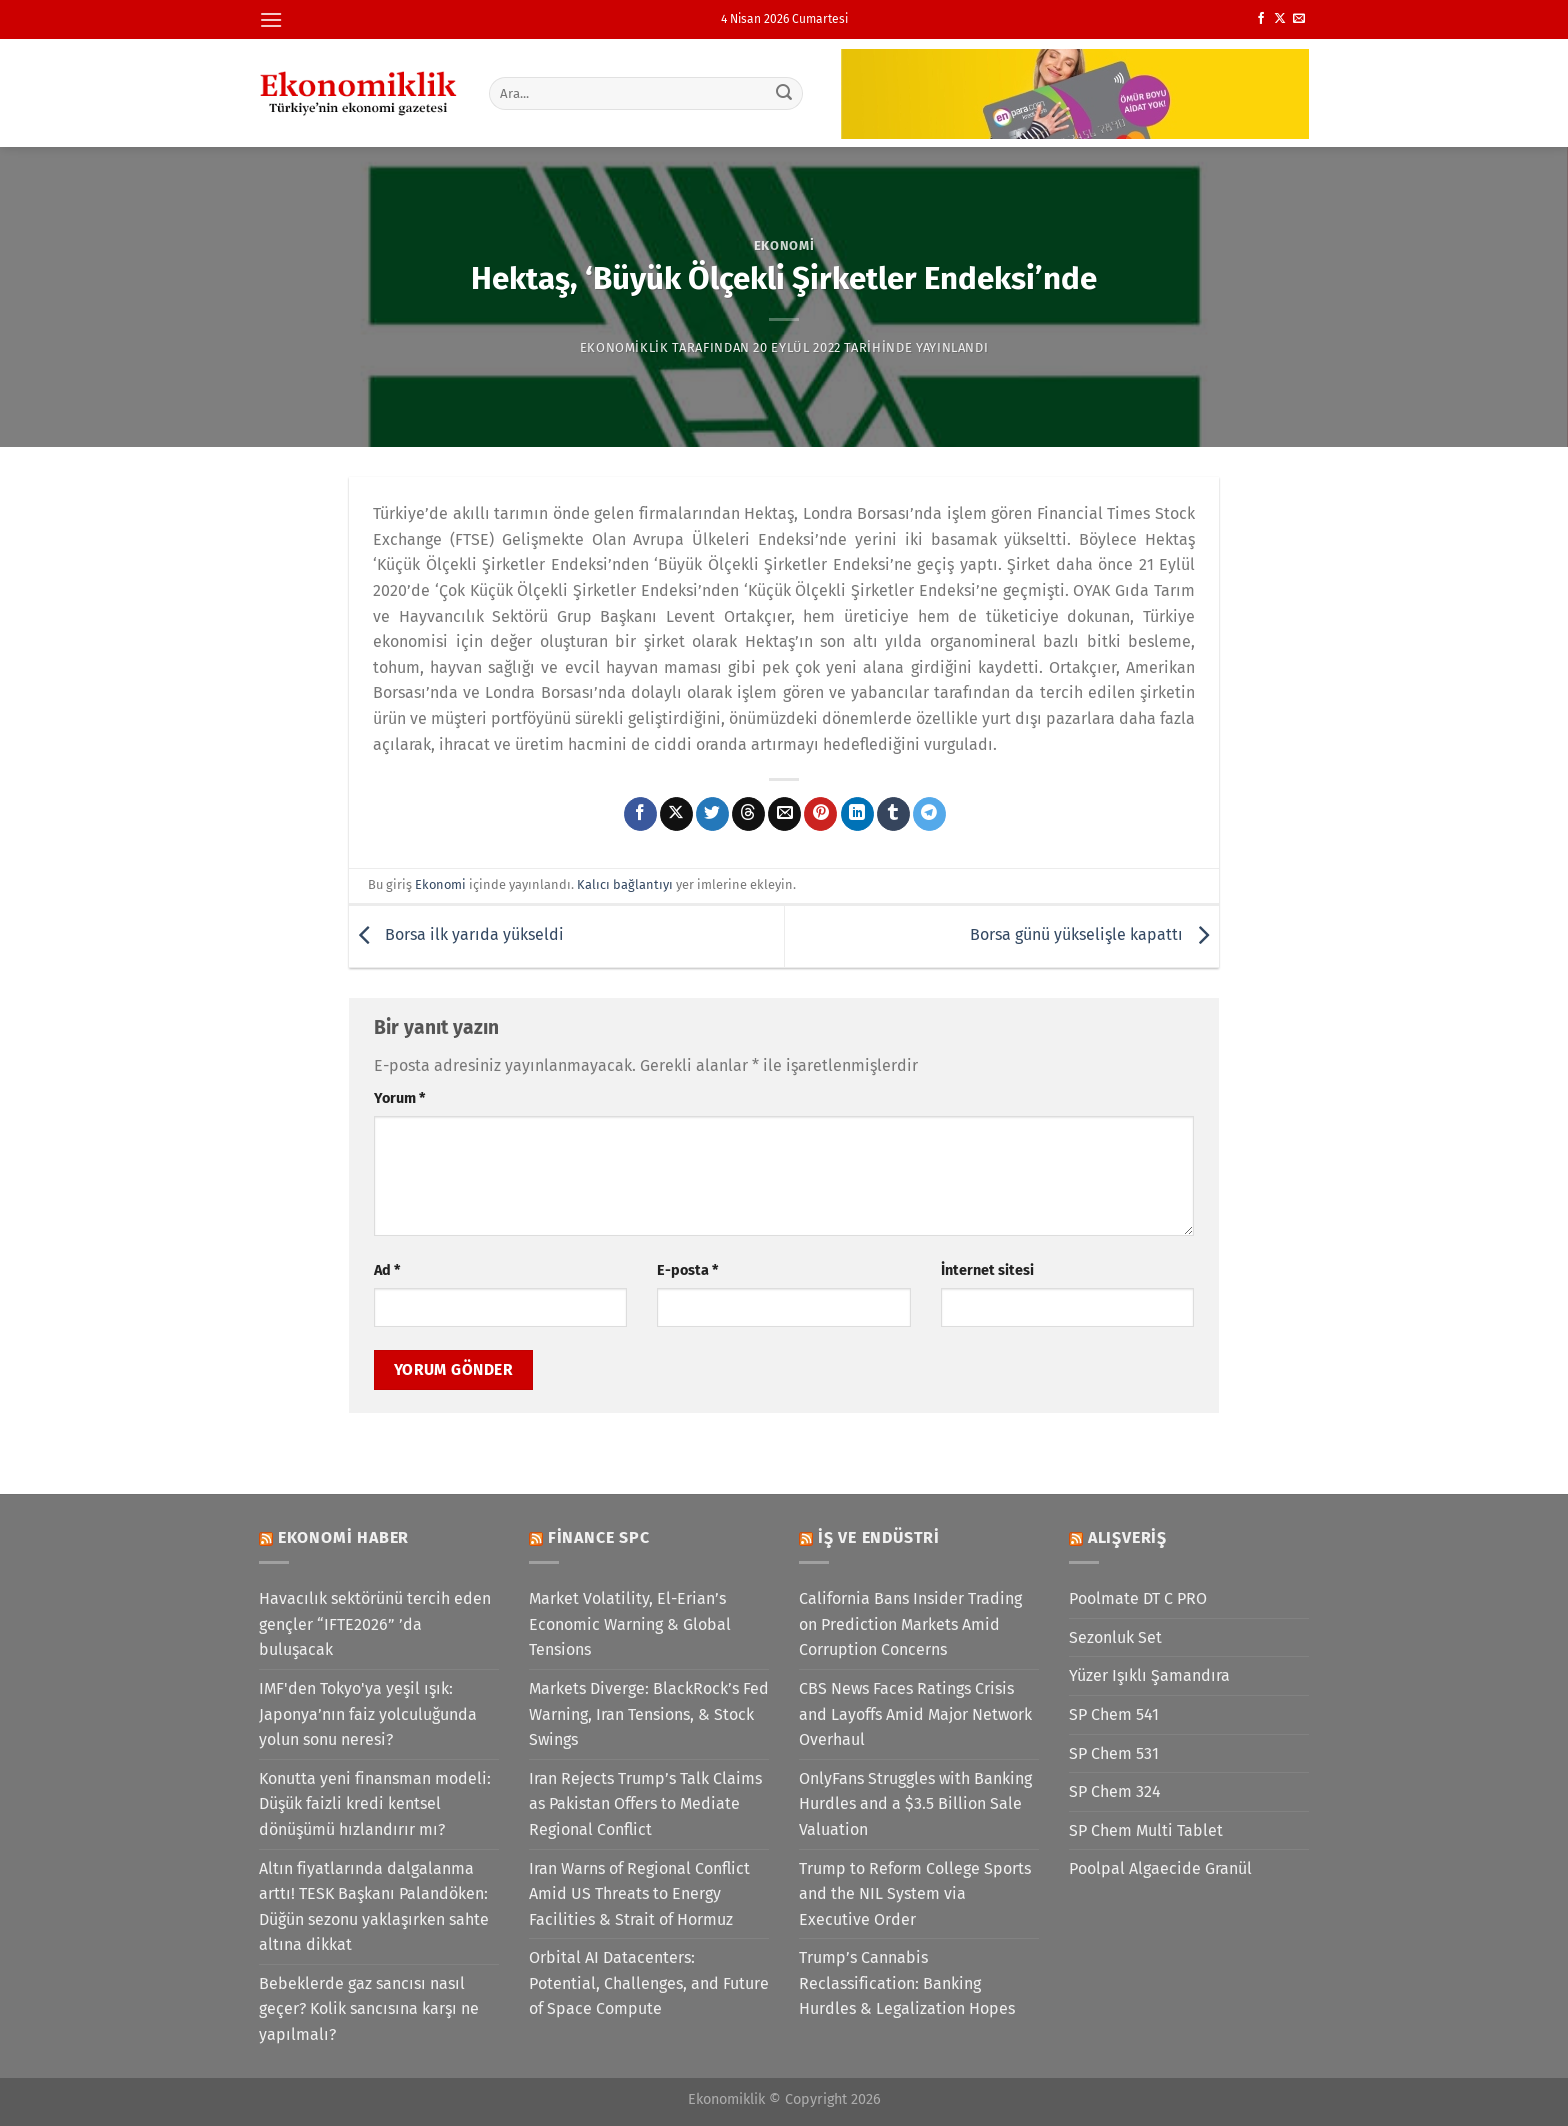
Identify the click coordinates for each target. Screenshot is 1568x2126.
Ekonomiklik (624, 347)
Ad (387, 1270)
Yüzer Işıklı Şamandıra (1149, 1675)
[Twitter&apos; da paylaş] (712, 814)
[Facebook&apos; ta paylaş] (640, 814)
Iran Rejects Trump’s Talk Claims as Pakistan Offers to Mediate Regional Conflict (645, 1804)
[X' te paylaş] (676, 814)
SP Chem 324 (1115, 1791)
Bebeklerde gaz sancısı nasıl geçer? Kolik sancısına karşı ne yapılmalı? (369, 2009)
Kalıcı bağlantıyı (625, 884)
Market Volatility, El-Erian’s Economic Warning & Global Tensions (630, 1624)
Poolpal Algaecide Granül (1160, 1868)
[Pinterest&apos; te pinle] (820, 814)
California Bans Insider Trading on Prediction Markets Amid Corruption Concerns (910, 1624)
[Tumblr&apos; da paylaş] (893, 814)
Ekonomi (784, 245)
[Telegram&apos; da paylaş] (929, 814)
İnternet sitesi (987, 1270)
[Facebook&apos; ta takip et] (1261, 19)
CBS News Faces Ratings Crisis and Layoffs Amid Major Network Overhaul (915, 1714)
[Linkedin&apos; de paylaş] (857, 814)
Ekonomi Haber (343, 1537)
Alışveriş (1127, 1537)
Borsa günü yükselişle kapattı (1094, 935)
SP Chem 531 (1114, 1753)
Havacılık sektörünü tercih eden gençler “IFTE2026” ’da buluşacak (375, 1624)
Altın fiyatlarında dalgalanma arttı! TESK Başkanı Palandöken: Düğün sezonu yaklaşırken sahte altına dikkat (374, 1907)
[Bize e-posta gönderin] (1299, 19)
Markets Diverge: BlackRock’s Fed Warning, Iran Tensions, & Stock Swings (649, 1714)
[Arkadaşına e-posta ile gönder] (784, 814)
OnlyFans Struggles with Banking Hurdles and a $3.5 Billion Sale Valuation (915, 1804)
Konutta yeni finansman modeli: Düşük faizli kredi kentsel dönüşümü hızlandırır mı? (375, 1804)
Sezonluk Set (1115, 1637)
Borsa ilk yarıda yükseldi (456, 935)
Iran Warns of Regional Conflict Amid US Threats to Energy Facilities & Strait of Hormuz (639, 1894)
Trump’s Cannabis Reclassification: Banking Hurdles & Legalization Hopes (907, 1983)
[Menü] (271, 19)
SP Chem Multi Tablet (1146, 1830)
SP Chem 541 (1114, 1714)
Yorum (399, 1098)
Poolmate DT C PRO (1138, 1598)
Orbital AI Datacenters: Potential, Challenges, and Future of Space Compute (649, 1983)
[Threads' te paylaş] (748, 814)
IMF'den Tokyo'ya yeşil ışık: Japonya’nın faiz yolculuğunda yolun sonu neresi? (368, 1714)
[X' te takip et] (1280, 19)
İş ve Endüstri (879, 1537)
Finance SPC (599, 1537)
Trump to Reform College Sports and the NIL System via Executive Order (915, 1894)
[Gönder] (785, 93)
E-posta (687, 1270)
